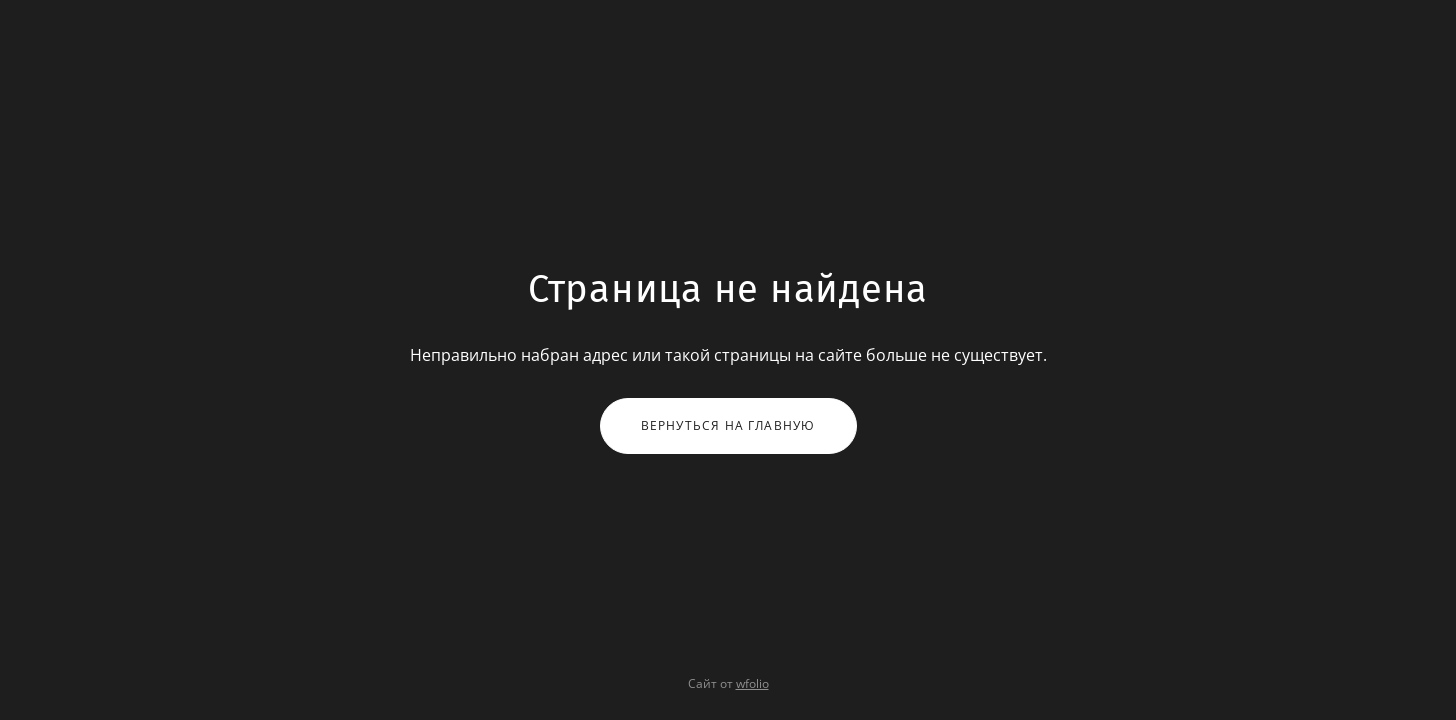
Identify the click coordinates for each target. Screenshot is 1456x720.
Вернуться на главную (728, 425)
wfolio (752, 683)
